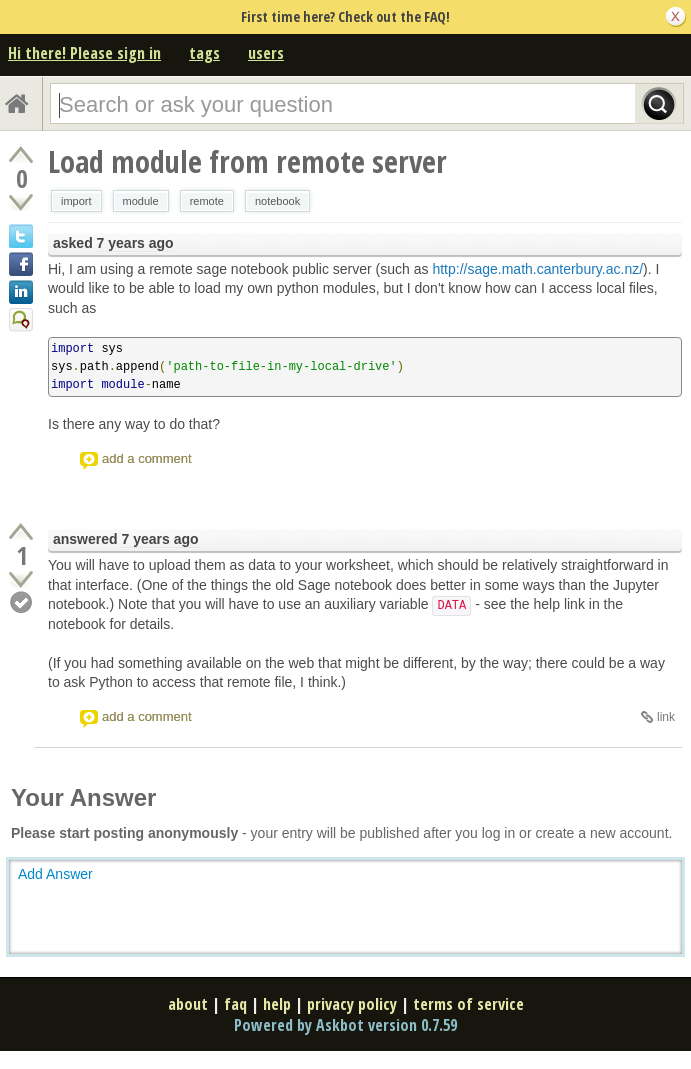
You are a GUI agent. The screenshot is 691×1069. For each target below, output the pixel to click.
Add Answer (55, 874)
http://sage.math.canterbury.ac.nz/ (537, 269)
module (141, 201)
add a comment (147, 458)
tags (204, 53)
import (76, 201)
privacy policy (352, 1004)
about (188, 1004)
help (277, 1004)
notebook (277, 201)
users (266, 53)
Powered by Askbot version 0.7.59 (345, 1025)
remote (207, 201)
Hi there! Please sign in (84, 53)
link (666, 717)
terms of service (468, 1004)
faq (235, 1004)
